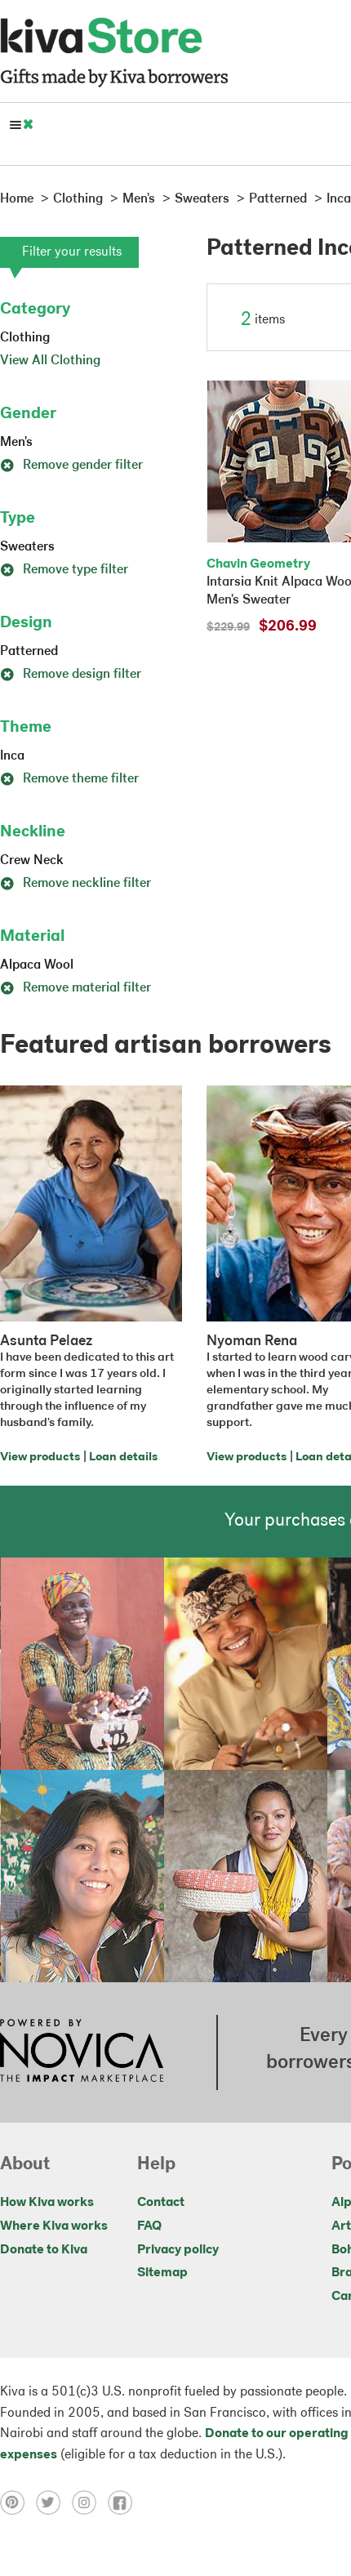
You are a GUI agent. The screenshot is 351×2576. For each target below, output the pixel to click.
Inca (12, 756)
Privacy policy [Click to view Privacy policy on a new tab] (178, 2250)
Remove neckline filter (75, 883)
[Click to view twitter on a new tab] (54, 2502)
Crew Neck (32, 860)
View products (40, 1457)
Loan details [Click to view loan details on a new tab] (123, 1457)
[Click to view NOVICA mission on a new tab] (81, 2052)
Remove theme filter (69, 779)
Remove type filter (64, 570)
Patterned (29, 651)
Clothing (25, 338)
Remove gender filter (71, 465)
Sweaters (27, 547)
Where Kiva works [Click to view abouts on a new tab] (54, 2226)
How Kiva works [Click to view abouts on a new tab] (47, 2202)
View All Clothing (50, 361)
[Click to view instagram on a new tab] (90, 2502)
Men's (16, 442)
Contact (160, 2202)
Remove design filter (70, 674)
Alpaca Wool (36, 965)
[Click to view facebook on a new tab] (124, 2502)
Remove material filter (75, 988)
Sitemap (162, 2273)
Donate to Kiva (43, 2250)
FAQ (149, 2226)
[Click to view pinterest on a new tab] (18, 2502)
